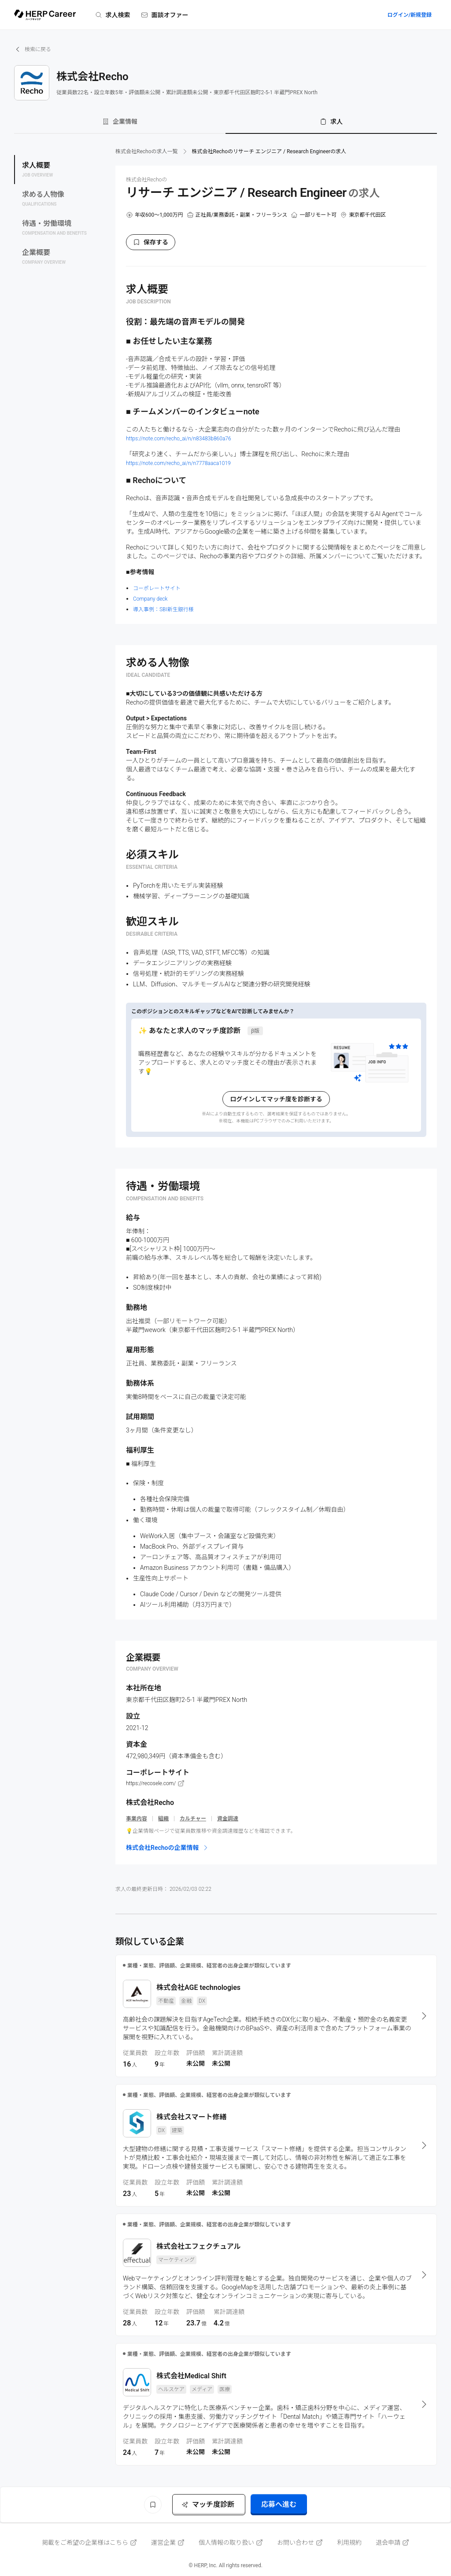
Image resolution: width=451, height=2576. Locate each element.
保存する (150, 242)
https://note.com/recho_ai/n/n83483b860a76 (178, 438)
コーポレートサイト (157, 588)
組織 (163, 1819)
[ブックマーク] (153, 2504)
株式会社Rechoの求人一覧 (146, 151)
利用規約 (349, 2542)
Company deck (150, 599)
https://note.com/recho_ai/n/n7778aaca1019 (178, 463)
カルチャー (193, 1819)
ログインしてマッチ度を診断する (276, 1099)
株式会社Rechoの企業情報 (167, 1847)
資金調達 (227, 1819)
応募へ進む (278, 2504)
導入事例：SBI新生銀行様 (163, 609)
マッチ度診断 (207, 2504)
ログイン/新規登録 (409, 15)
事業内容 (136, 1819)
